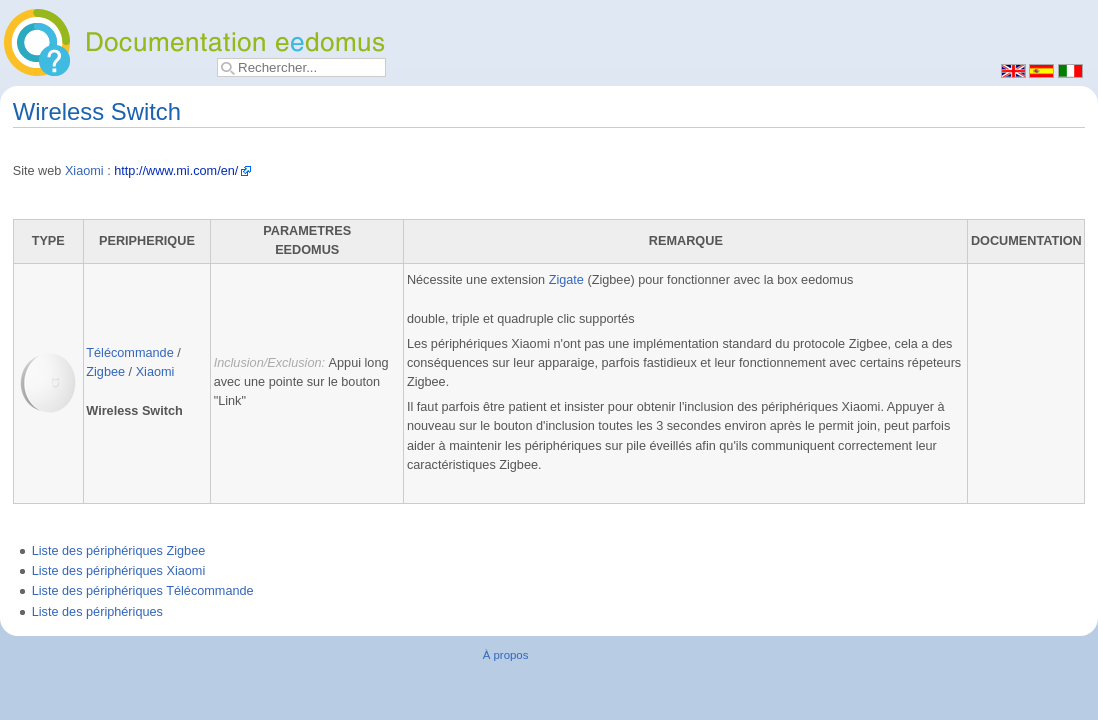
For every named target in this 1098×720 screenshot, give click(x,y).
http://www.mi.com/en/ (176, 171)
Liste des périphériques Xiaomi (119, 571)
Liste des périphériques (97, 612)
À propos (506, 655)
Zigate (566, 280)
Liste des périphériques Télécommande (143, 591)
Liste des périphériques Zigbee (119, 551)
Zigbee (105, 372)
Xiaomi (84, 171)
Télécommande (129, 353)
